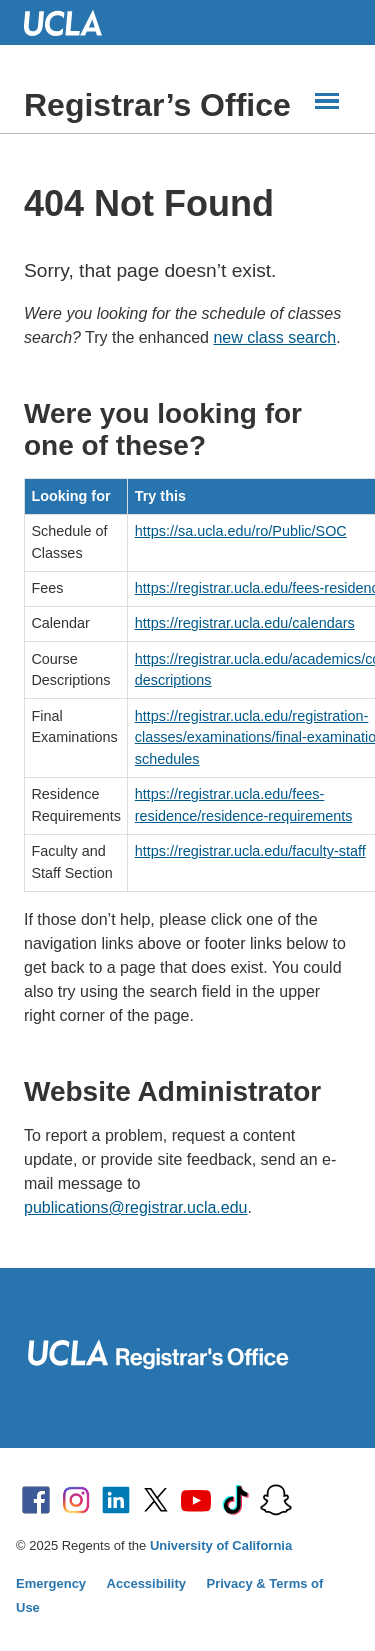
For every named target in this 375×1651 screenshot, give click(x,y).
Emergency (51, 1583)
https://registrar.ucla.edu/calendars (245, 623)
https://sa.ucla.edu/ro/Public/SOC (241, 531)
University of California (221, 1545)
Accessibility (147, 1583)
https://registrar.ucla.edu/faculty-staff (250, 851)
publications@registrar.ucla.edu (135, 1207)
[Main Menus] (327, 101)
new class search (274, 337)
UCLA (72, 22)
